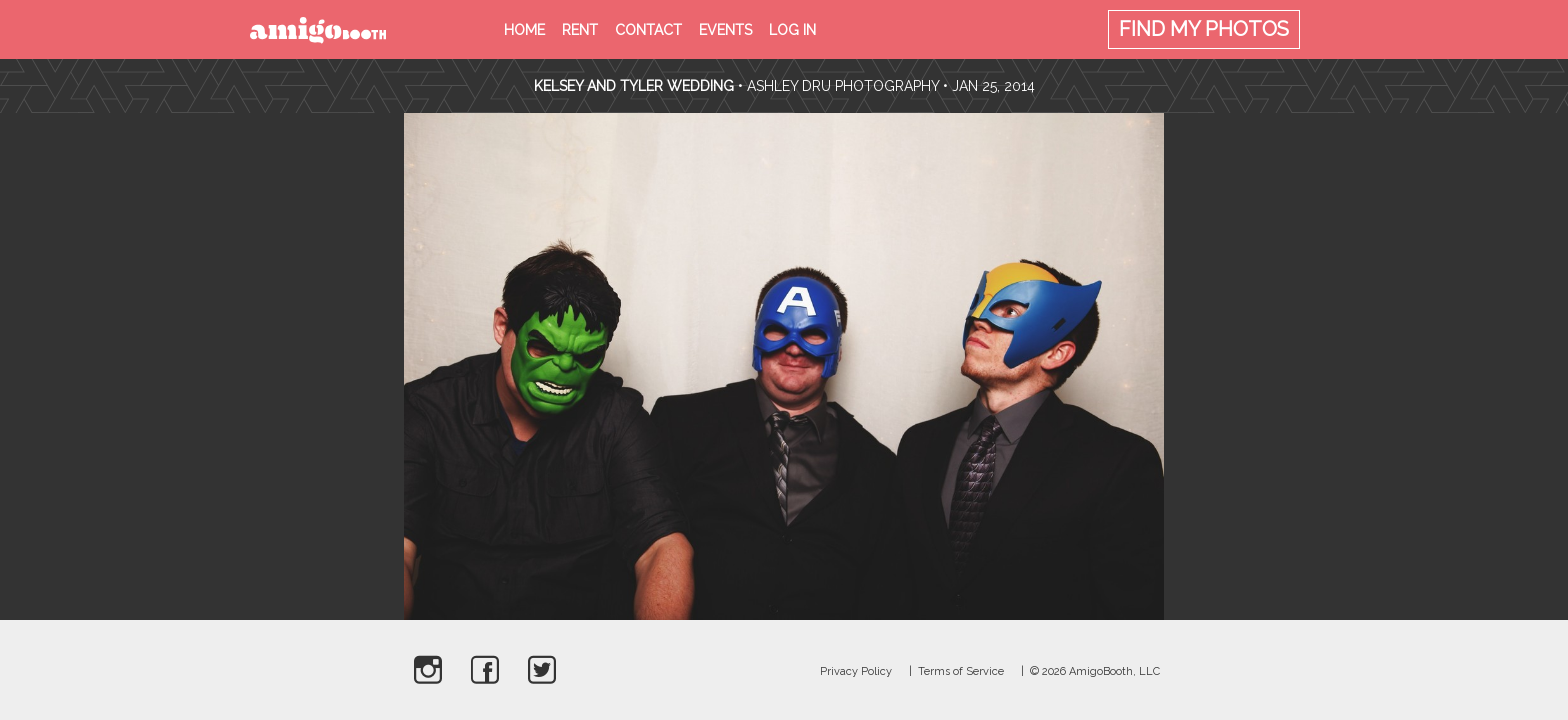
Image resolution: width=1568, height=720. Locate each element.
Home (524, 30)
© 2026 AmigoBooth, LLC (1095, 671)
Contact (648, 30)
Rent (580, 30)
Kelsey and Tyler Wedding (634, 86)
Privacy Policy (856, 671)
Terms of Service (961, 671)
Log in (792, 30)
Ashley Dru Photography (843, 86)
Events (725, 30)
